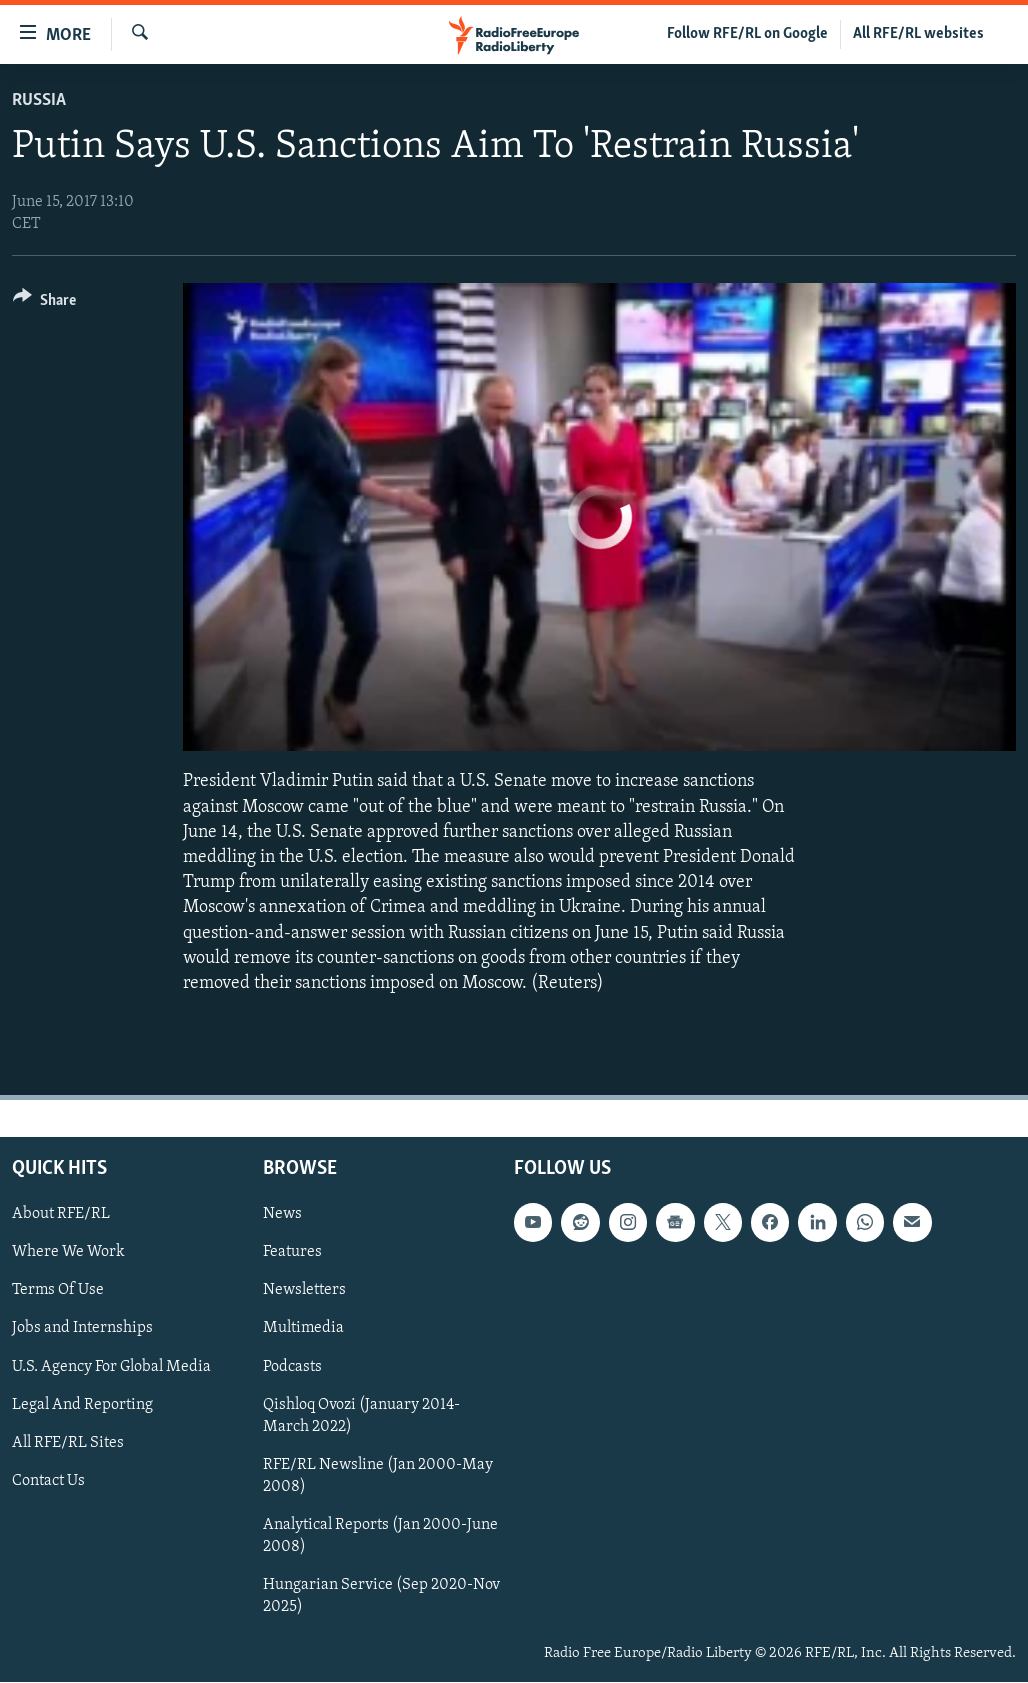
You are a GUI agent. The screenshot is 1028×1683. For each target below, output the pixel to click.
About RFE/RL (61, 1214)
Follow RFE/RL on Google (747, 34)
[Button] (44, 303)
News (282, 1214)
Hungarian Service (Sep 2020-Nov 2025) (381, 1596)
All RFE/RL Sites (68, 1443)
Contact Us (48, 1481)
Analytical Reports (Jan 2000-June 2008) (380, 1536)
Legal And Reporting (82, 1405)
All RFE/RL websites (918, 34)
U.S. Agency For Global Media (111, 1367)
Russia (39, 100)
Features (292, 1253)
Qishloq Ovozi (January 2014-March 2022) (361, 1416)
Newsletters (304, 1291)
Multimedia (303, 1329)
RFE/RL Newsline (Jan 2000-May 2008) (378, 1476)
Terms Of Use (58, 1291)
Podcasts (292, 1367)
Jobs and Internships (82, 1329)
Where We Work (68, 1253)
